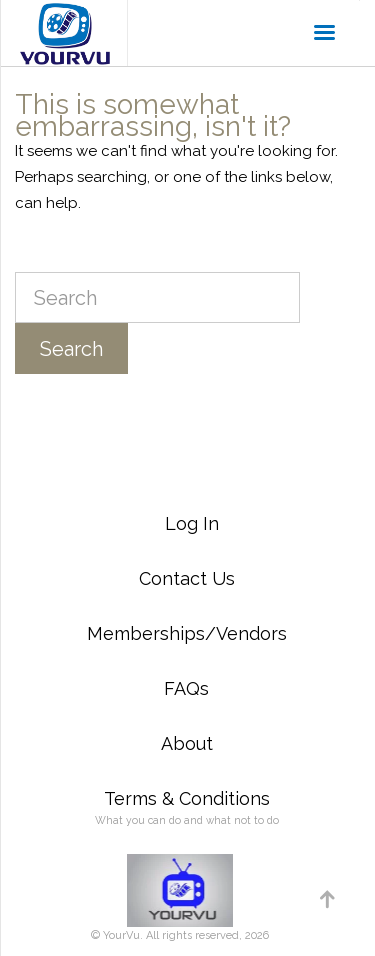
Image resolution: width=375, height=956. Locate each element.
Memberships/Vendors (187, 633)
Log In (192, 523)
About (187, 743)
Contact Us (187, 578)
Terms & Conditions (187, 798)
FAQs (186, 688)
